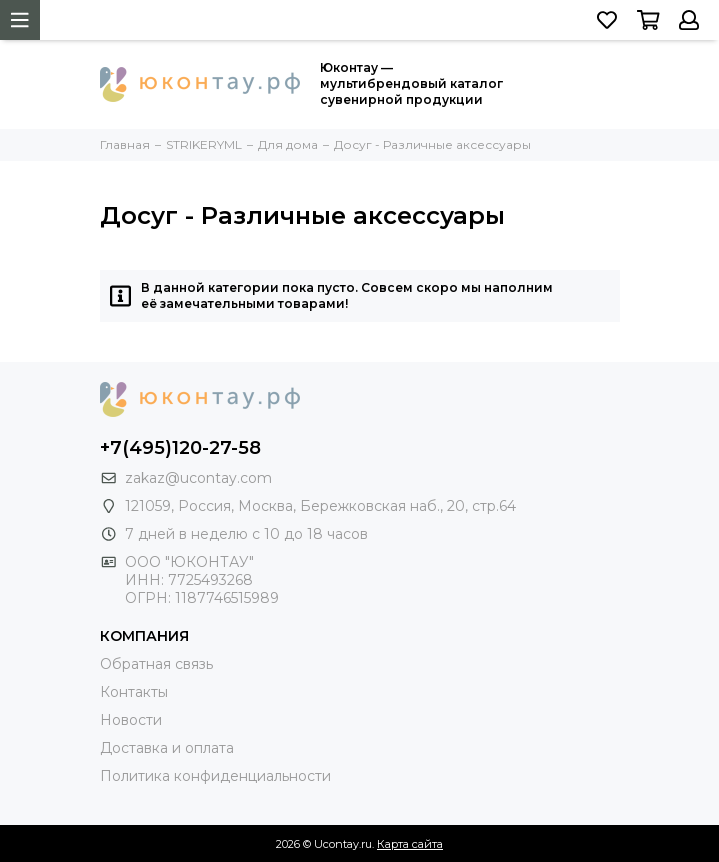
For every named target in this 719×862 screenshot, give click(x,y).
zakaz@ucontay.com (198, 478)
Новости (131, 720)
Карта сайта (410, 844)
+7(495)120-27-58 (180, 448)
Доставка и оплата (167, 748)
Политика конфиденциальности (215, 776)
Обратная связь (156, 664)
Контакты (134, 692)
